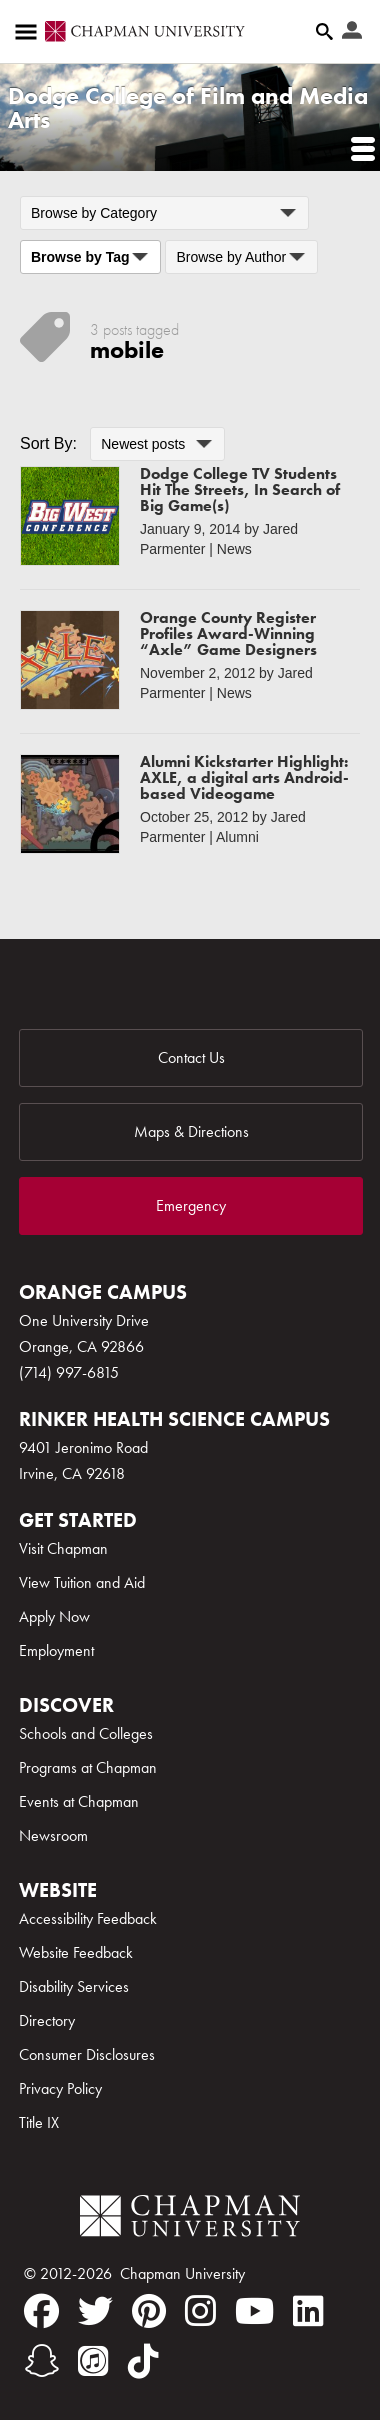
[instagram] (200, 2311)
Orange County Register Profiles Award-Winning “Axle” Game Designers (228, 633)
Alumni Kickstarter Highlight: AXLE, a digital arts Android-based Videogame (244, 777)
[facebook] (41, 2311)
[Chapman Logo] (190, 2219)
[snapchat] (41, 2361)
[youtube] (254, 2311)
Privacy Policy (60, 2088)
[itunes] (93, 2361)
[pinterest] (149, 2311)
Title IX (39, 2122)
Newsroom (53, 1835)
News (234, 549)
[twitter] (95, 2311)
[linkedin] (308, 2311)
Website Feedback (76, 1952)
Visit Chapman (63, 1548)
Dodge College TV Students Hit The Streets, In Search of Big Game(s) (240, 489)
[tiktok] (143, 2361)
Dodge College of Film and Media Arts (188, 107)
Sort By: (48, 443)
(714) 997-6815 (69, 1372)
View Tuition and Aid (82, 1582)
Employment (56, 1650)
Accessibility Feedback (88, 1918)
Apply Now (54, 1616)
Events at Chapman (79, 1801)
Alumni (237, 837)
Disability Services (74, 1986)
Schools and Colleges (86, 1733)
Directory (47, 2020)
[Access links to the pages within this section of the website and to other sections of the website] (30, 32)
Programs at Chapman (88, 1767)
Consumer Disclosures (87, 2054)
